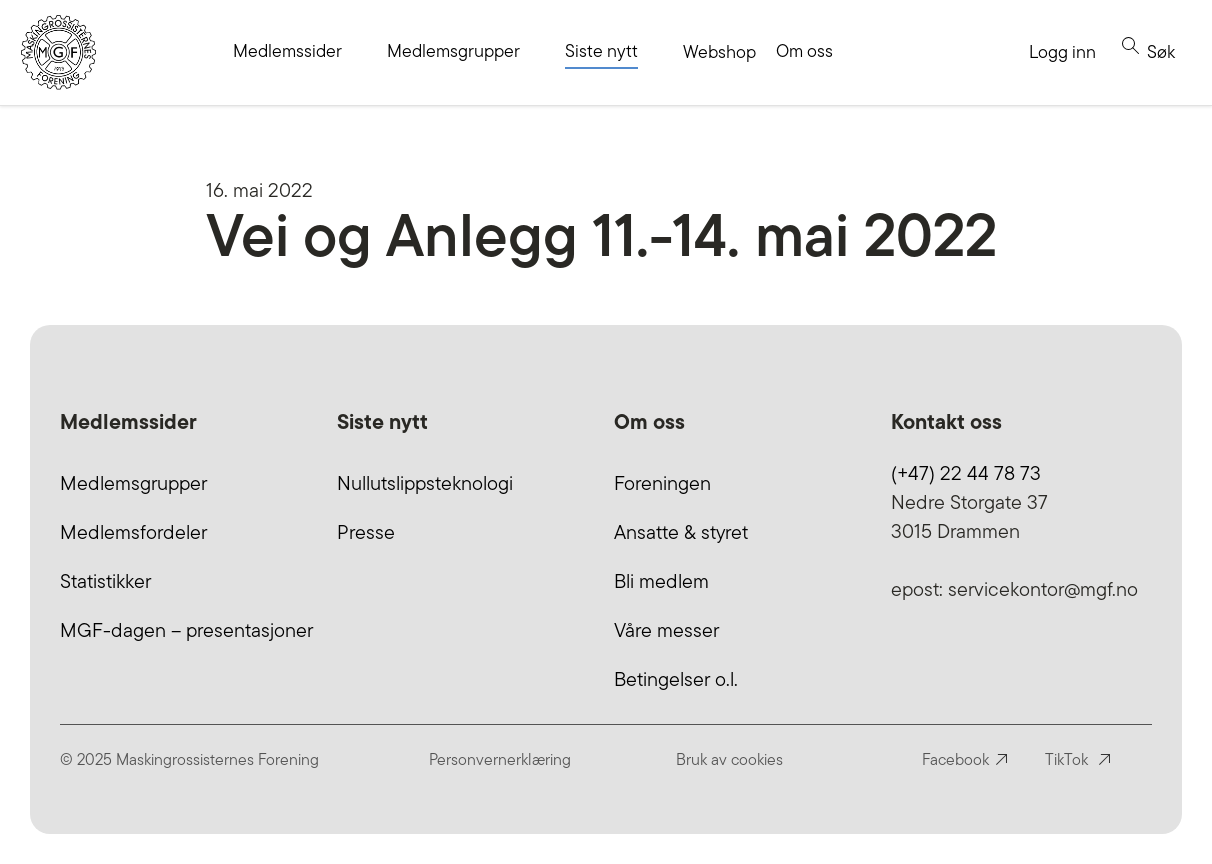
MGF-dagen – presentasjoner (186, 630)
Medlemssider (287, 50)
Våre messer (666, 630)
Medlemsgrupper (453, 50)
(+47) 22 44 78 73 (966, 473)
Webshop (719, 51)
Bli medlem (661, 581)
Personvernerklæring (500, 759)
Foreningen (662, 483)
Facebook (955, 759)
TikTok (1066, 759)
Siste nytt (601, 50)
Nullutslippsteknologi (425, 483)
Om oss (804, 50)
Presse (366, 532)
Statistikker (105, 581)
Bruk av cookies (729, 759)
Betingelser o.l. (676, 679)
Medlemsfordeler (133, 532)
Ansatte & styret (681, 532)
